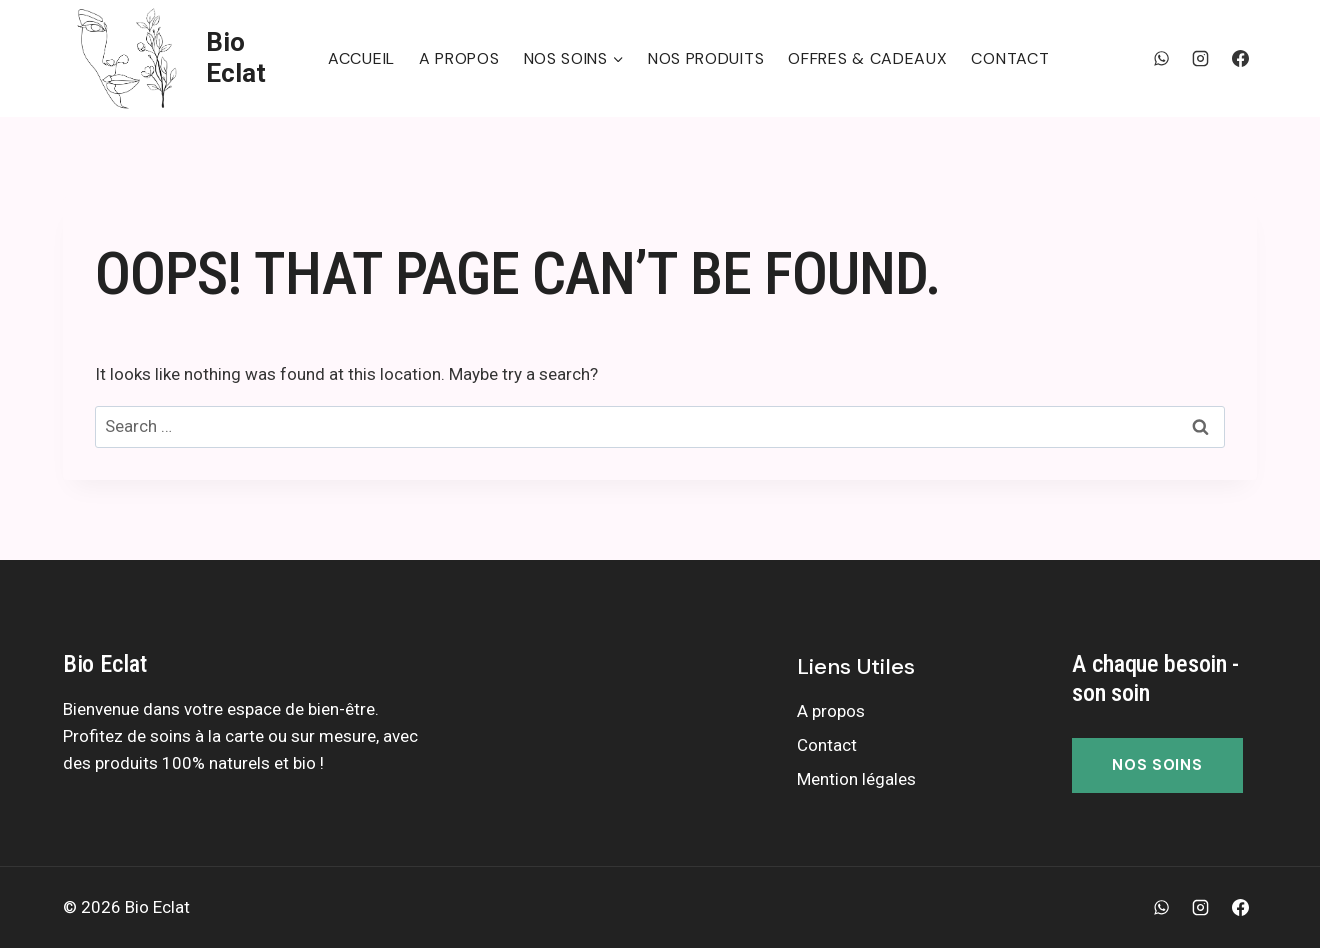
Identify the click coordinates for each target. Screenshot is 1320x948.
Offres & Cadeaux (867, 58)
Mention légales (856, 779)
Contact (1010, 58)
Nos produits (706, 58)
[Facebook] (1240, 58)
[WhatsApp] (1162, 58)
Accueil (361, 58)
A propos (459, 58)
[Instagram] (1201, 58)
